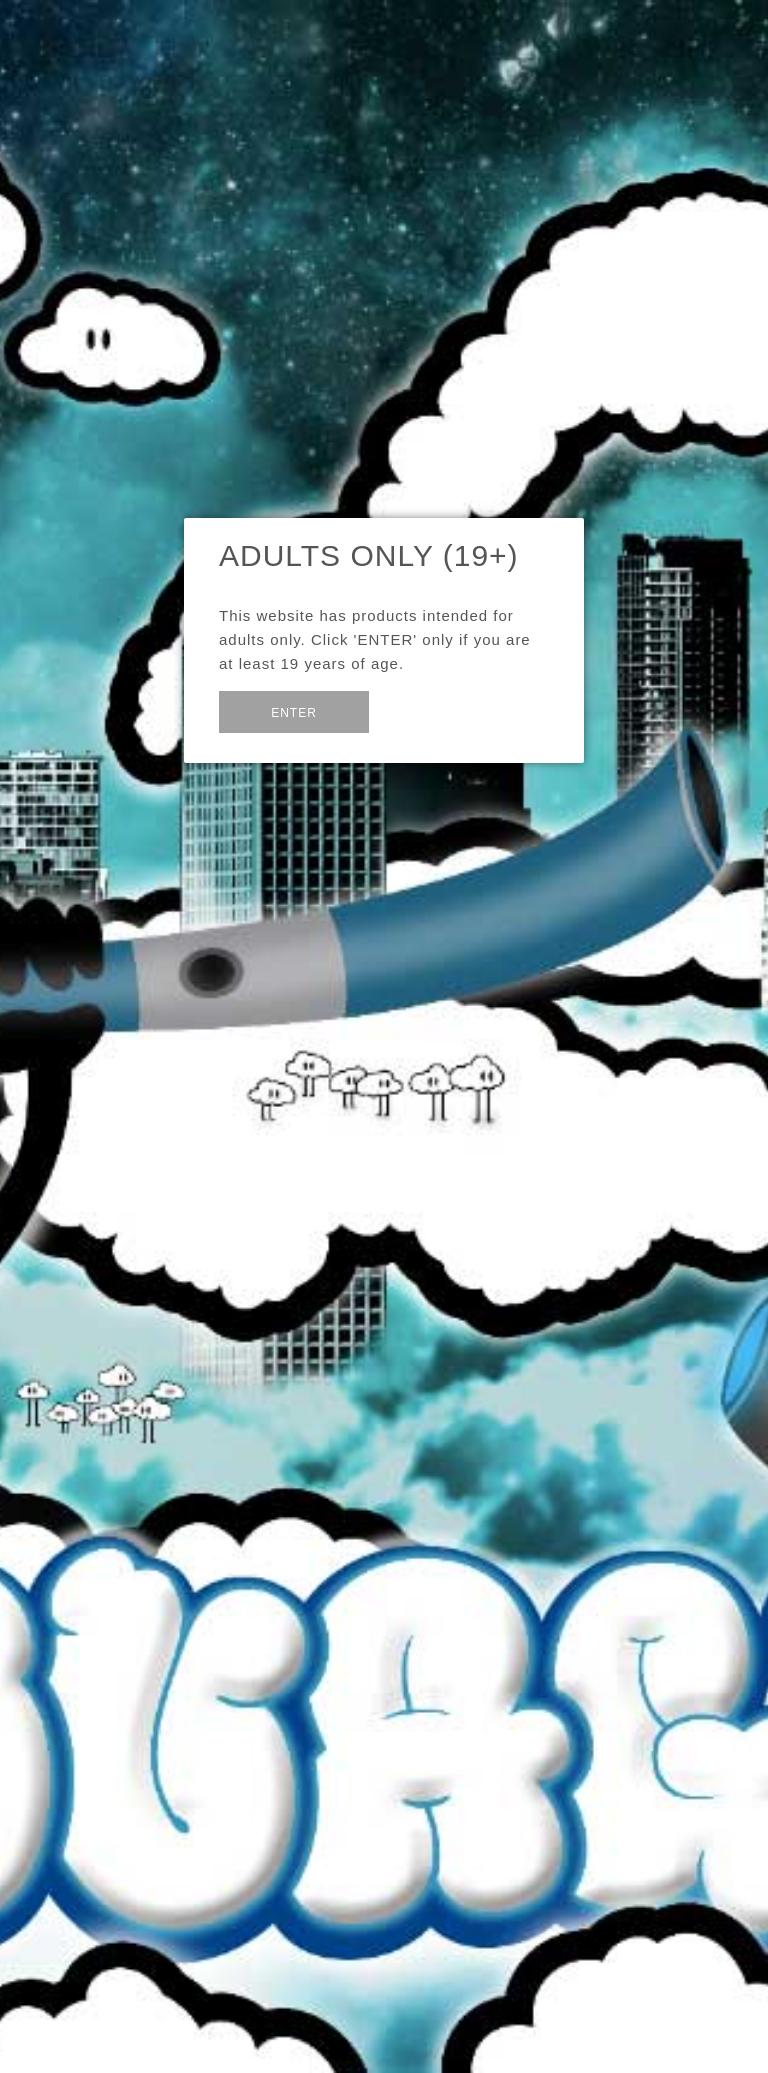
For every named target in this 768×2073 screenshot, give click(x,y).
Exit (417, 710)
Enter (294, 713)
